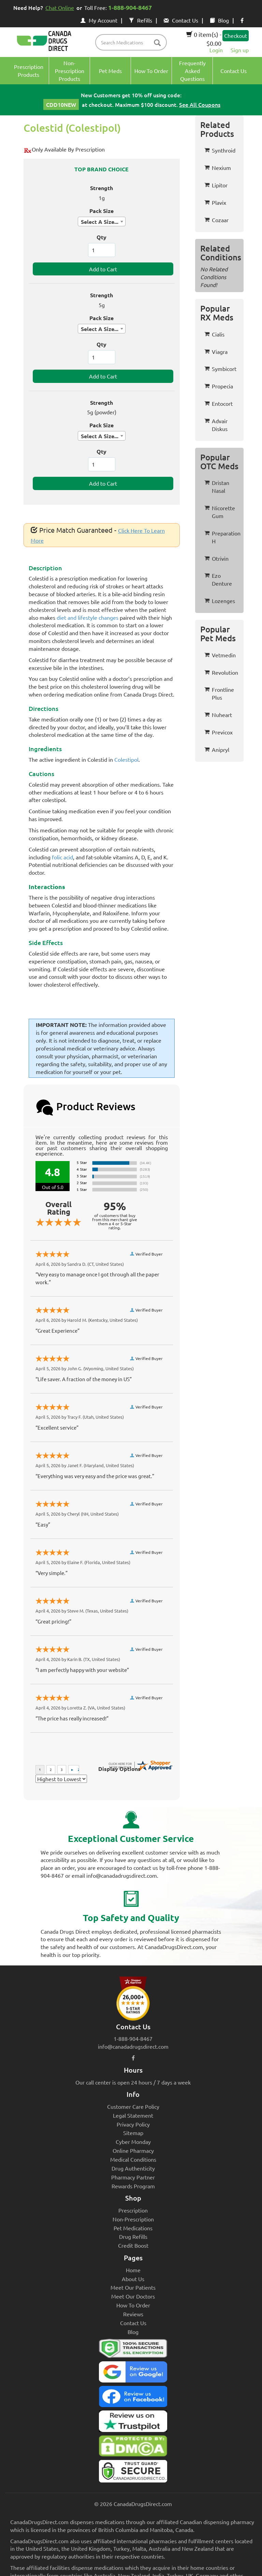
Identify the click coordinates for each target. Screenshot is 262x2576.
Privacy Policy (133, 2124)
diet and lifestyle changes (87, 617)
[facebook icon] (242, 20)
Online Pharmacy (133, 2150)
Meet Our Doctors (133, 2296)
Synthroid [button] (219, 150)
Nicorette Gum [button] (219, 511)
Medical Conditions (133, 2159)
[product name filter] (132, 42)
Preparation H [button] (222, 537)
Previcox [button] (218, 732)
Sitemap (133, 2132)
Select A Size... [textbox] (99, 221)
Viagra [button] (216, 351)
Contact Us (181, 20)
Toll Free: (119, 7)
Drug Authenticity (133, 2168)
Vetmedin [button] (220, 655)
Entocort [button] (218, 403)
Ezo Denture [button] (218, 579)
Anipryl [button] (216, 749)
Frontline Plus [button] (219, 693)
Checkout (235, 35)
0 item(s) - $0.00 (203, 39)
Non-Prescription (133, 2219)
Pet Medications (133, 2227)
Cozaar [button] (216, 219)
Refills (140, 20)
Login (216, 49)
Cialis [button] (214, 334)
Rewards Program (133, 2186)
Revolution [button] (221, 672)
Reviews (133, 2313)
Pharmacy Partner (133, 2177)
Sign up (240, 49)
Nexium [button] (217, 167)
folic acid (62, 857)
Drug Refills (133, 2236)
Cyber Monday (133, 2141)
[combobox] (102, 221)
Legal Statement (133, 2115)
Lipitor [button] (216, 185)
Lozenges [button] (219, 600)
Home (133, 2269)
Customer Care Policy (133, 2106)
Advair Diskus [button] (216, 424)
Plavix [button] (215, 202)
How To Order (133, 2305)
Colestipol (126, 759)
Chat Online (59, 7)
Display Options (119, 1768)
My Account (99, 20)
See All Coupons (199, 104)
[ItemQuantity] (101, 250)
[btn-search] (157, 43)
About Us (133, 2278)
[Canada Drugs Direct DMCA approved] (133, 2447)
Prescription (133, 2210)
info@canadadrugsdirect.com (133, 2046)
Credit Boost (133, 2245)
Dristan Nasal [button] (216, 486)
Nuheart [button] (218, 714)
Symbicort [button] (220, 368)
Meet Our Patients (133, 2287)
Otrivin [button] (216, 558)
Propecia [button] (218, 386)
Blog (219, 20)
